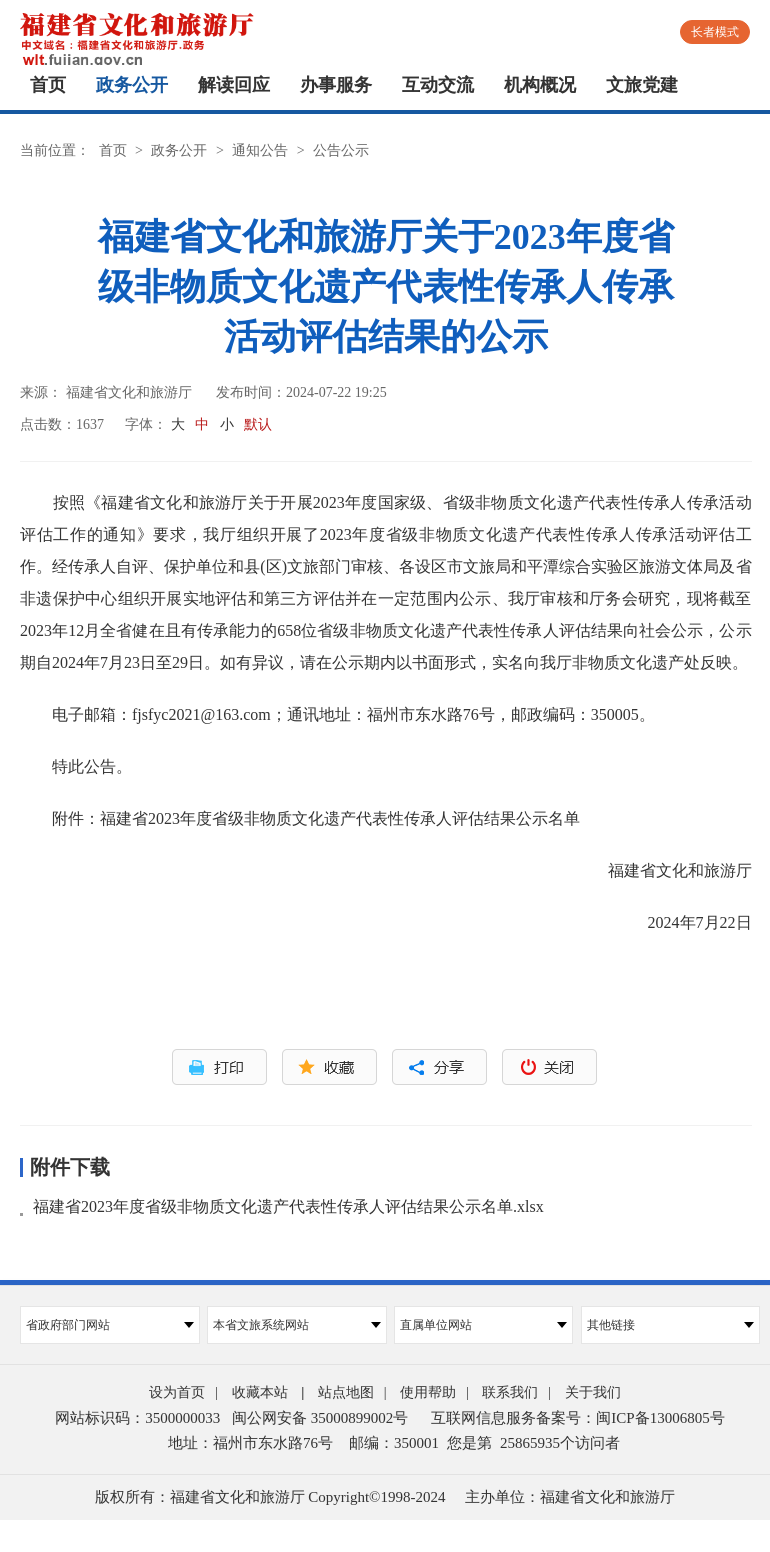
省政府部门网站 (110, 1325)
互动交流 (438, 85)
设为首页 (177, 1392)
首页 (48, 85)
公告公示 (341, 150)
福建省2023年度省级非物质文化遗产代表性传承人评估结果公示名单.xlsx (288, 1206)
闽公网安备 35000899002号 (320, 1418)
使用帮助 (428, 1392)
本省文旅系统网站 (297, 1325)
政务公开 (132, 85)
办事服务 (336, 85)
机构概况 (540, 85)
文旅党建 (642, 85)
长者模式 (715, 32)
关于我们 (593, 1392)
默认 (258, 424)
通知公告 (260, 150)
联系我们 (510, 1392)
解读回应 (234, 85)
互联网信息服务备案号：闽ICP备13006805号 (577, 1418)
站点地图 (346, 1392)
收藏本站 (260, 1392)
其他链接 (671, 1325)
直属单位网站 (484, 1325)
